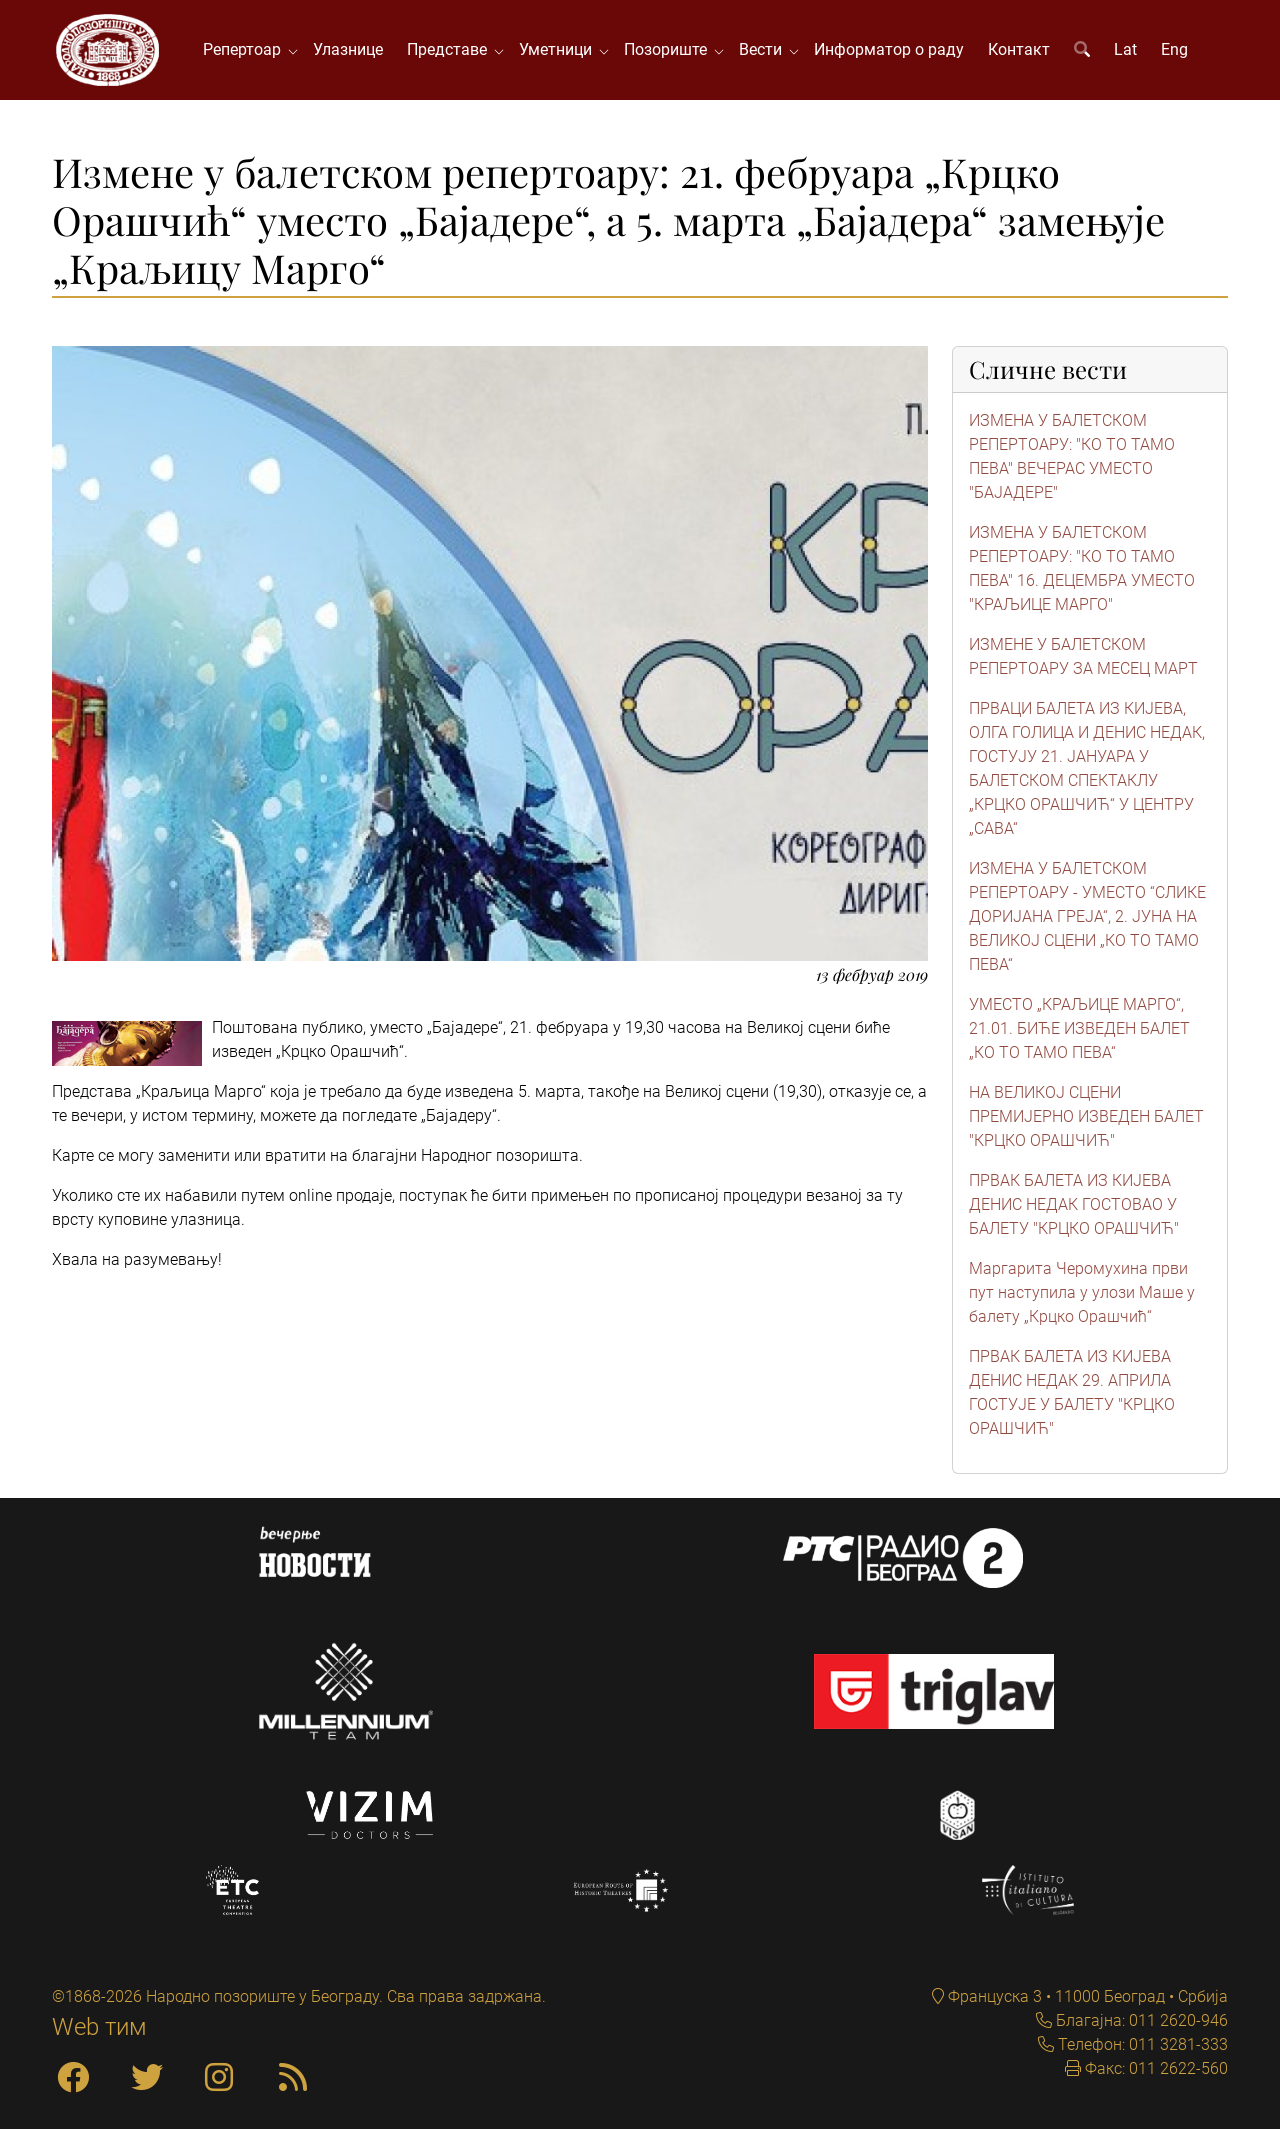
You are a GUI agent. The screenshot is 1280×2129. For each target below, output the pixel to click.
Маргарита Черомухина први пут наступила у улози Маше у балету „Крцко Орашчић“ (1082, 1292)
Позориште (669, 49)
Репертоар (246, 49)
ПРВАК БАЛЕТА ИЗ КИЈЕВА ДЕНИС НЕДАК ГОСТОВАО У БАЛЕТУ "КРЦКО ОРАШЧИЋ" (1074, 1204)
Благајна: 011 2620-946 (1140, 2020)
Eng (1174, 49)
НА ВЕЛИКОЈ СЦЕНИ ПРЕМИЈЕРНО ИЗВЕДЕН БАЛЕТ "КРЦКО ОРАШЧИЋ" (1086, 1116)
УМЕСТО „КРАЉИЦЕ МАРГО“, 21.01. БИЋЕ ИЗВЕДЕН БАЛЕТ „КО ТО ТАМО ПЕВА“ (1079, 1028)
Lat (1125, 49)
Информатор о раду (889, 49)
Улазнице (348, 49)
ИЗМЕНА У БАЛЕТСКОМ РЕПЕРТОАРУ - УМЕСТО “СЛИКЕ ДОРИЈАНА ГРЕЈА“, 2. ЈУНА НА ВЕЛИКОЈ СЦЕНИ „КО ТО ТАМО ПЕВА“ (1087, 916)
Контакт (1019, 49)
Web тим (99, 2027)
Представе (451, 49)
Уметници (559, 49)
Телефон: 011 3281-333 (1141, 2044)
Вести (764, 49)
